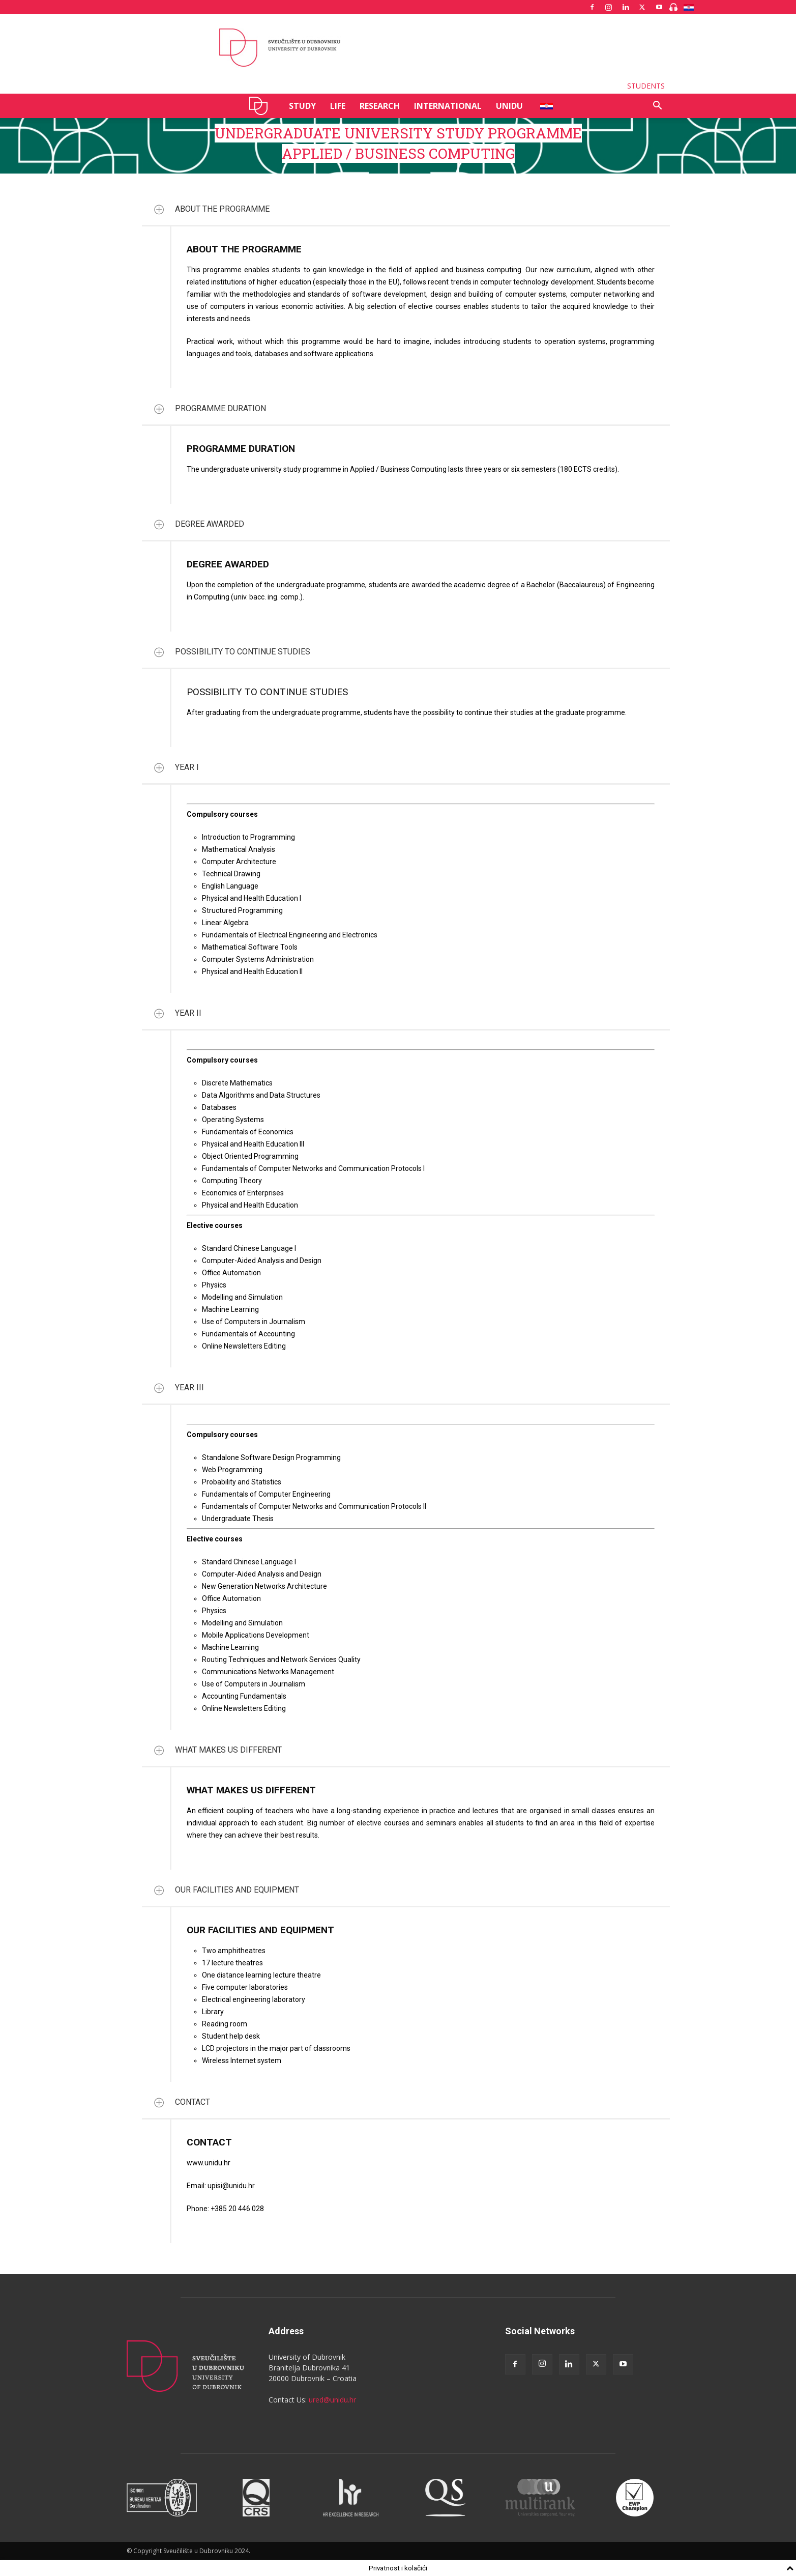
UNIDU (261, 105)
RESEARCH (380, 105)
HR (542, 105)
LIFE (337, 105)
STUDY (302, 105)
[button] (657, 106)
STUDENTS (646, 86)
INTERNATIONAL (448, 105)
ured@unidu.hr (332, 2400)
